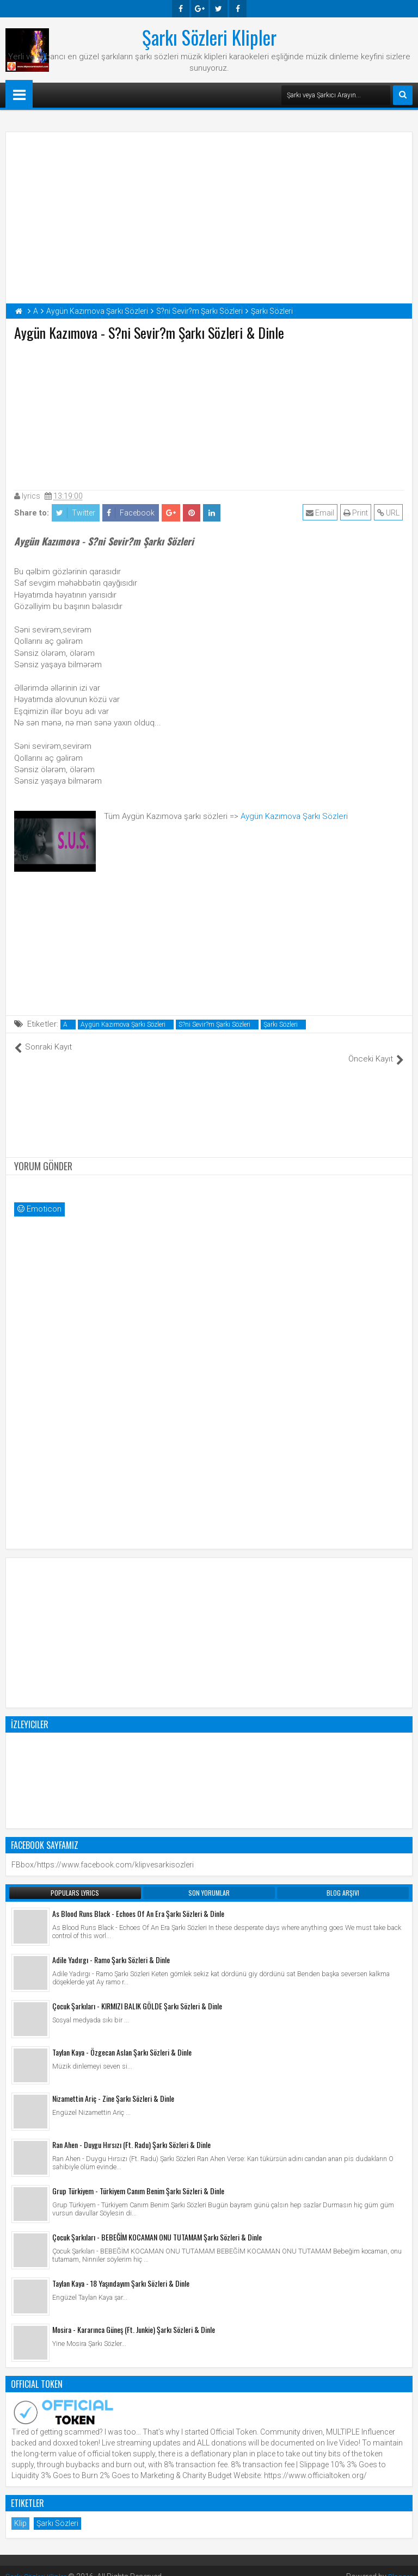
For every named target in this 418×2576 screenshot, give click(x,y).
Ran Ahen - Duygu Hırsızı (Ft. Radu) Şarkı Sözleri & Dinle (131, 2133)
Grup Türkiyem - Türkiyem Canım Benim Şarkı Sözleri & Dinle (138, 2179)
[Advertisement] (209, 413)
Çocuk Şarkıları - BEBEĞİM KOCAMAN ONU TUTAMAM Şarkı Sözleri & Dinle (157, 2225)
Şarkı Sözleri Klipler (209, 37)
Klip (20, 2511)
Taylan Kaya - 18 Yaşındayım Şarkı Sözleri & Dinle (120, 2271)
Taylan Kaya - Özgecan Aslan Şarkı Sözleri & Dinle (122, 2040)
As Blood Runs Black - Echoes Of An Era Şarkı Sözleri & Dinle (138, 1902)
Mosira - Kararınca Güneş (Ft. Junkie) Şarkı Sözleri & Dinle (133, 2318)
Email (321, 512)
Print (357, 512)
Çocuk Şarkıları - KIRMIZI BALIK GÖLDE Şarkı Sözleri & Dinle (137, 1994)
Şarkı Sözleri (280, 1024)
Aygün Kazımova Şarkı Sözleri (294, 816)
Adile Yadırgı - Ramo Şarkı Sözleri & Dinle (111, 1948)
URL (389, 512)
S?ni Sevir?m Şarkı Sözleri (214, 1024)
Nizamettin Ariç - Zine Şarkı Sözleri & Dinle (113, 2087)
